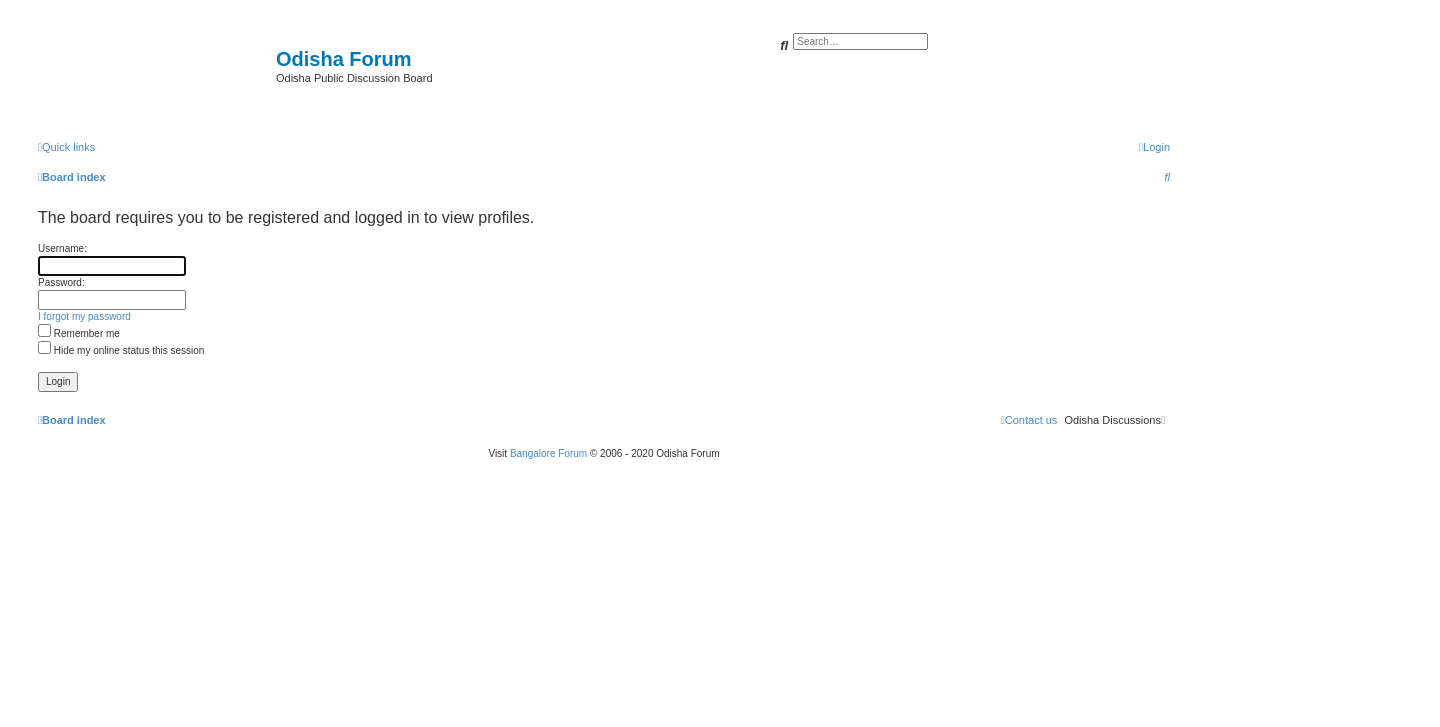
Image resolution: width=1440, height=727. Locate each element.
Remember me (79, 333)
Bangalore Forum (548, 453)
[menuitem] (1154, 147)
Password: (61, 282)
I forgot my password (84, 316)
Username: (62, 248)
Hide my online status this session (121, 350)
